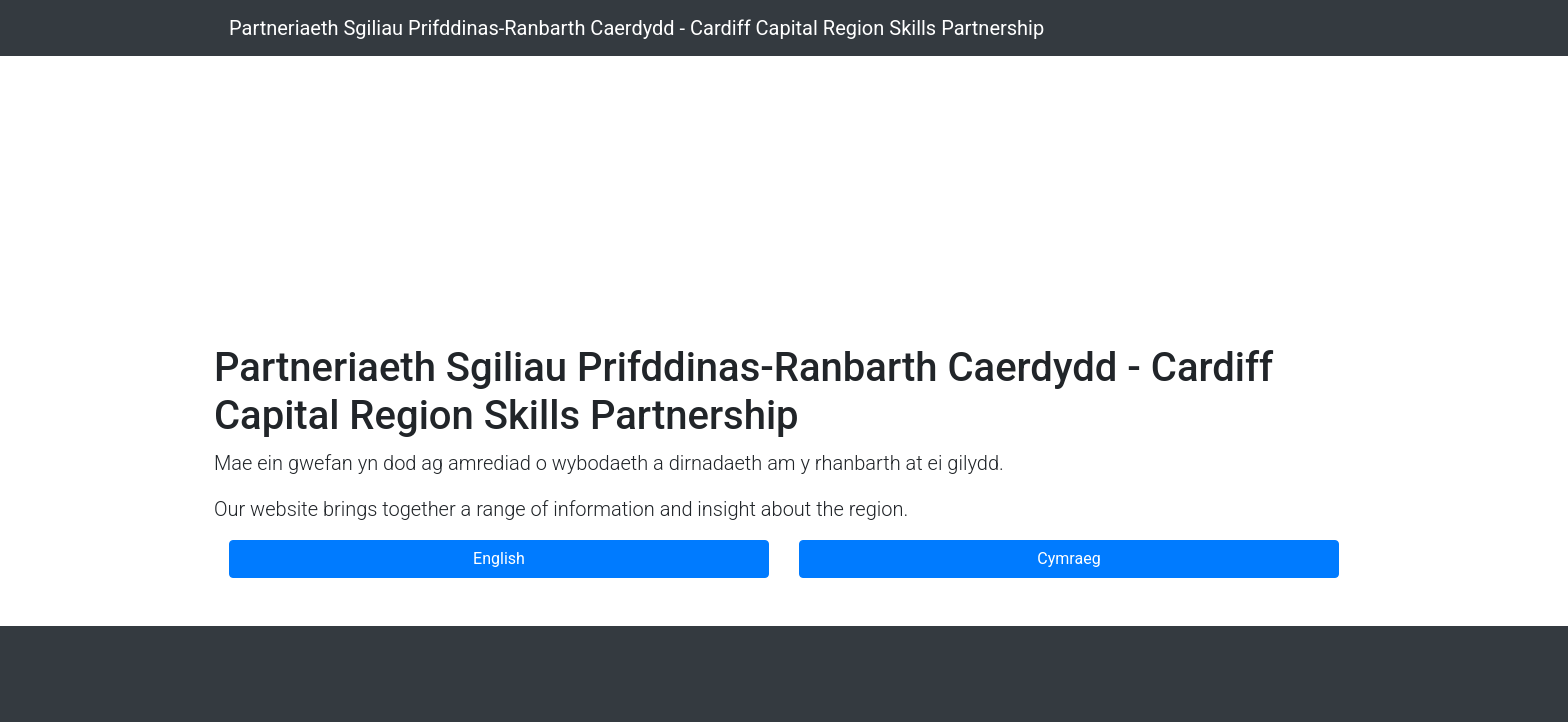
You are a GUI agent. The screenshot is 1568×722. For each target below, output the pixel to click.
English (499, 558)
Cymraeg (1068, 558)
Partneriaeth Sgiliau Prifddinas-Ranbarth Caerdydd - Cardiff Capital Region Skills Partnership (636, 28)
